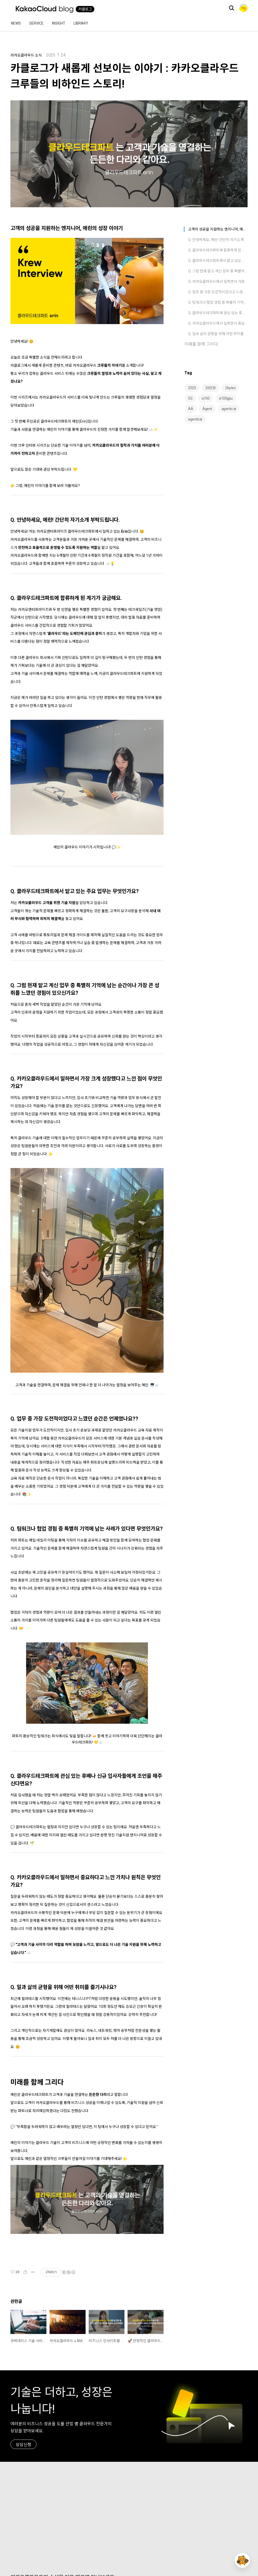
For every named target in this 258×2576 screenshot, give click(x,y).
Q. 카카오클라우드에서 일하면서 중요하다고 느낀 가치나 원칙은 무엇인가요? (218, 323)
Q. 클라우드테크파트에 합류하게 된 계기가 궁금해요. (218, 250)
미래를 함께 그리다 (201, 344)
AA (190, 409)
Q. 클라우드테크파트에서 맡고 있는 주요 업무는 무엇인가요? (218, 260)
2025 (192, 388)
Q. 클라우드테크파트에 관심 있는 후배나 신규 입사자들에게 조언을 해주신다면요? (218, 313)
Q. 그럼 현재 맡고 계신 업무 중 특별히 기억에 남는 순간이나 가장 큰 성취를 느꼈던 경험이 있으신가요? (218, 271)
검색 (231, 8)
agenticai (195, 419)
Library (81, 23)
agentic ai (228, 409)
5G (190, 398)
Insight (58, 23)
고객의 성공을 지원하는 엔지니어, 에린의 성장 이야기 (218, 229)
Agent (207, 409)
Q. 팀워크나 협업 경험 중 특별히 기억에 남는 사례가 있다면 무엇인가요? (218, 302)
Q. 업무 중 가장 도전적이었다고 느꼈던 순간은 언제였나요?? (218, 292)
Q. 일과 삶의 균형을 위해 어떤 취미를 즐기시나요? (218, 334)
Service (36, 23)
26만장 (210, 388)
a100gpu (226, 398)
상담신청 (23, 2444)
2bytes (230, 388)
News (16, 23)
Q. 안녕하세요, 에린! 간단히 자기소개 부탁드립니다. (218, 240)
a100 (205, 398)
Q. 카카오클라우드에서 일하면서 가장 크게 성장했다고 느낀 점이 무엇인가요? (218, 281)
